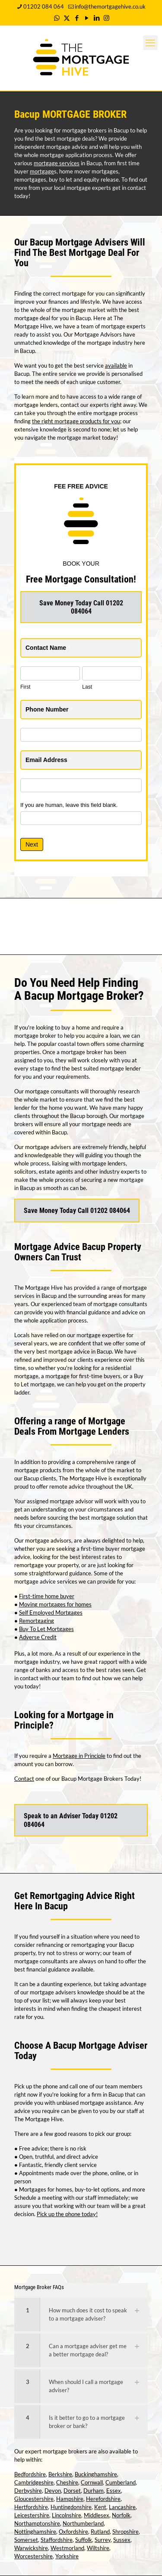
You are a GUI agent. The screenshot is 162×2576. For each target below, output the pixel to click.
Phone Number (49, 709)
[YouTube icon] (86, 18)
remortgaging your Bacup (102, 1944)
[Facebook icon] (76, 18)
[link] (81, 2314)
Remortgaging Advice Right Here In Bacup (74, 1901)
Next (31, 844)
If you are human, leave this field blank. (69, 805)
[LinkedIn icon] (96, 18)
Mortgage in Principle (79, 1755)
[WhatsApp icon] (57, 18)
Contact (24, 1778)
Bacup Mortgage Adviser (100, 2045)
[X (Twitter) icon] (67, 18)
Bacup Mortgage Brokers (92, 1778)
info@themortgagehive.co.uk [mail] (110, 6)
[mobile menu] (150, 42)
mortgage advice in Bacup (80, 1351)
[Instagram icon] (106, 18)
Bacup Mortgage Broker (81, 996)
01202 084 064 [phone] (43, 6)
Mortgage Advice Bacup (59, 1246)
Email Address (48, 759)
